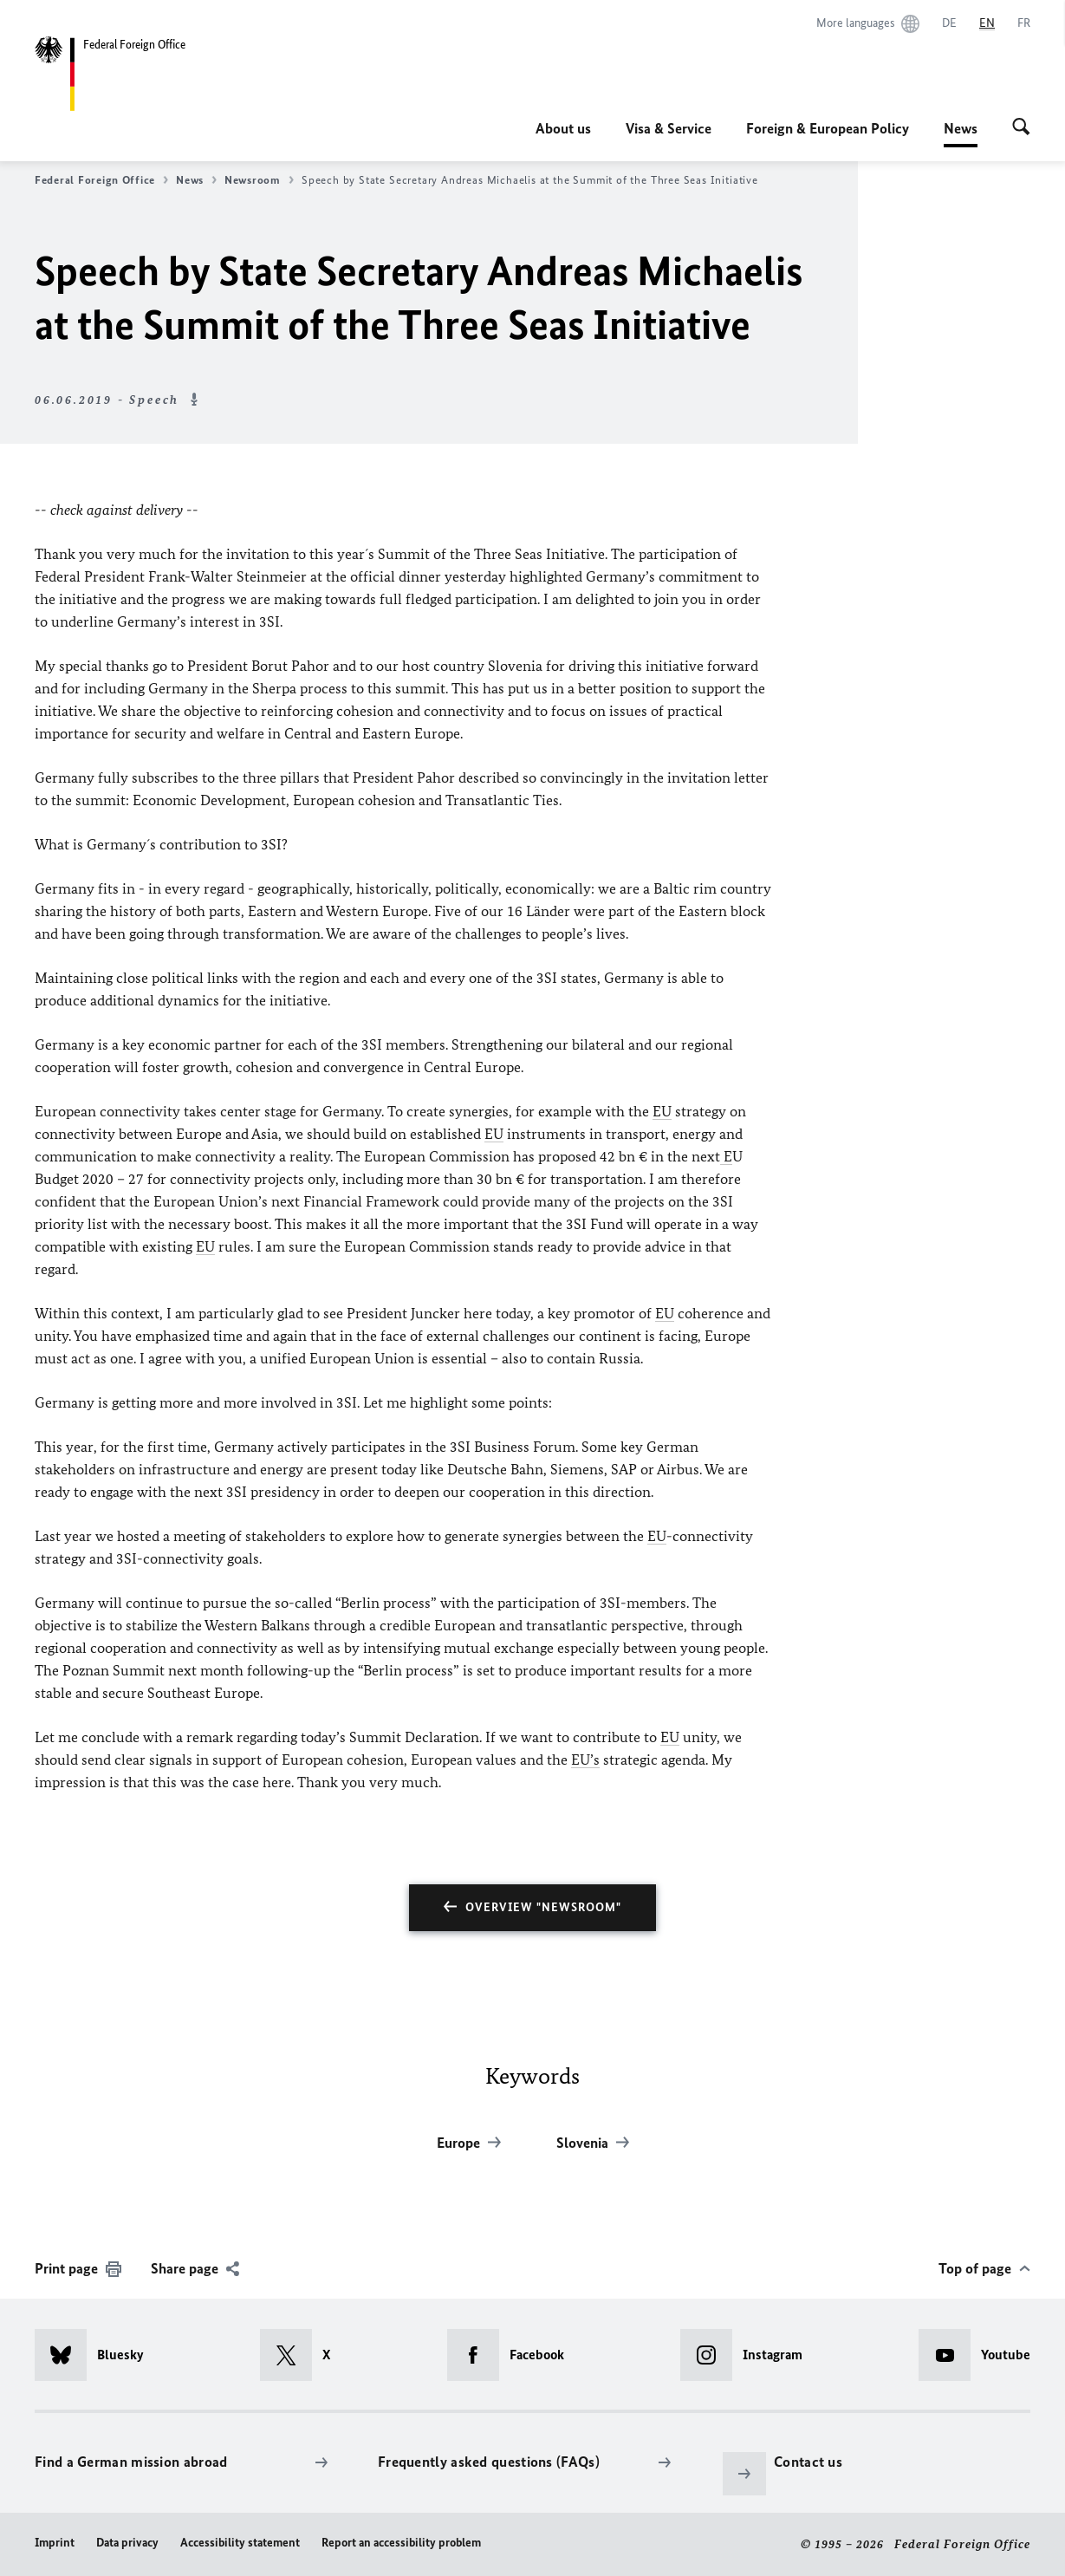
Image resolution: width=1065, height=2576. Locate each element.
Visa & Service (668, 128)
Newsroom (259, 180)
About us (563, 128)
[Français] (1023, 23)
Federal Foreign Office (101, 180)
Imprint (55, 2542)
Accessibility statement (240, 2542)
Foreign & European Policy (827, 128)
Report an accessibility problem (401, 2542)
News (960, 128)
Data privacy (127, 2542)
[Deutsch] (949, 23)
